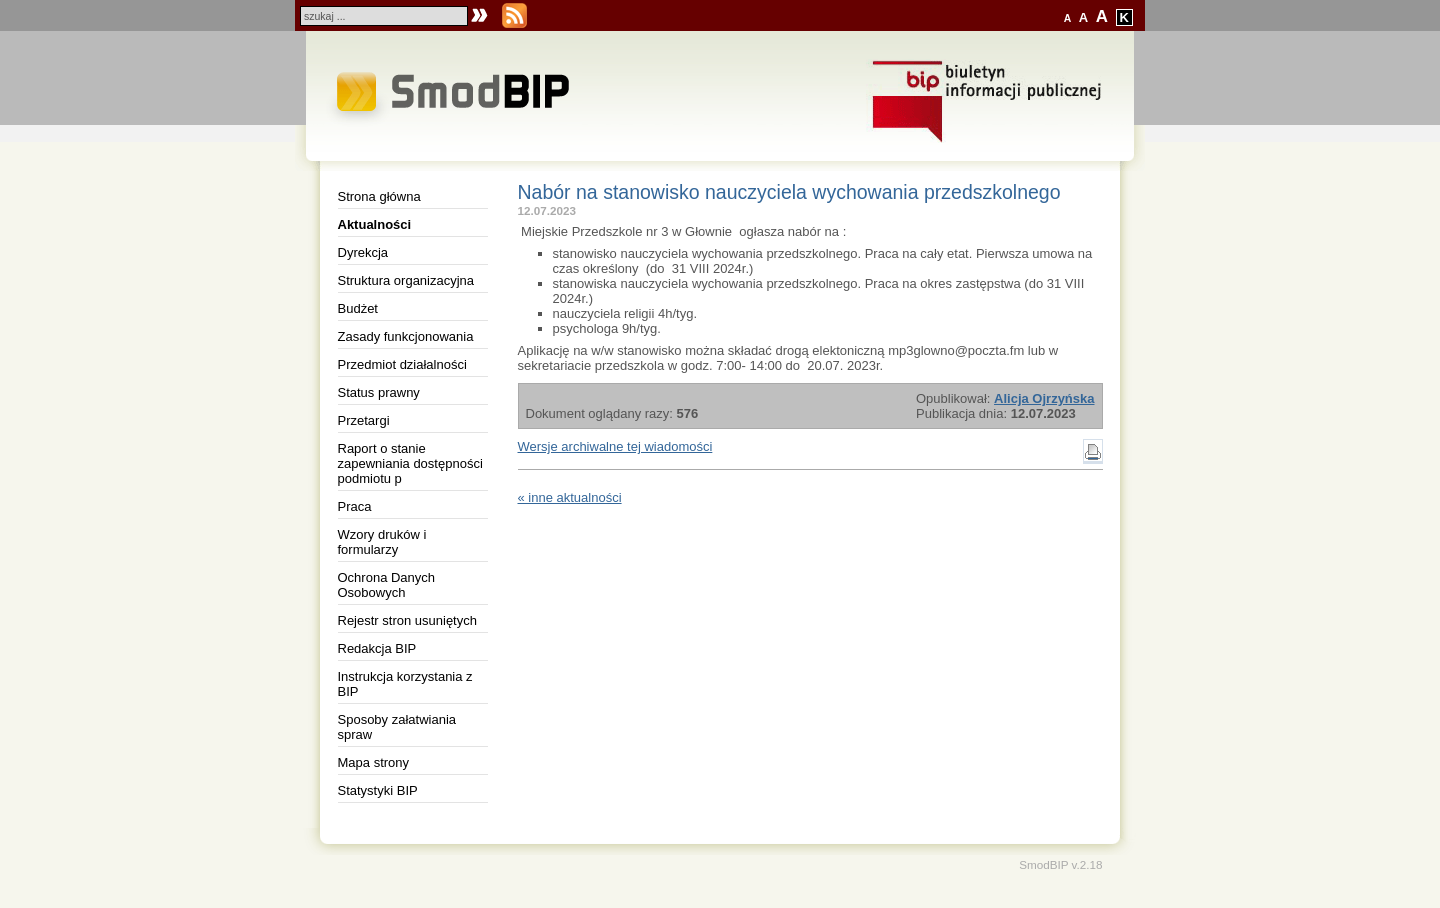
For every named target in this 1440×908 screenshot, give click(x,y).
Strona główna (379, 196)
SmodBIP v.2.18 (1060, 864)
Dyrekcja (363, 252)
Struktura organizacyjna (406, 280)
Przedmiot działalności (402, 364)
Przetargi (364, 420)
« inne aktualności (570, 497)
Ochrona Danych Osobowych (387, 585)
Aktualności (375, 224)
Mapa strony (374, 762)
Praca (355, 506)
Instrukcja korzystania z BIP (405, 684)
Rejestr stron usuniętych (407, 620)
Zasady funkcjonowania (406, 336)
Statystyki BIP (378, 790)
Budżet (358, 308)
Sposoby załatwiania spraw (397, 727)
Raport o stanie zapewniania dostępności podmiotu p (410, 463)
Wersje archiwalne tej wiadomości (615, 446)
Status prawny (379, 392)
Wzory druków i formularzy (382, 542)
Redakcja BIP (377, 648)
